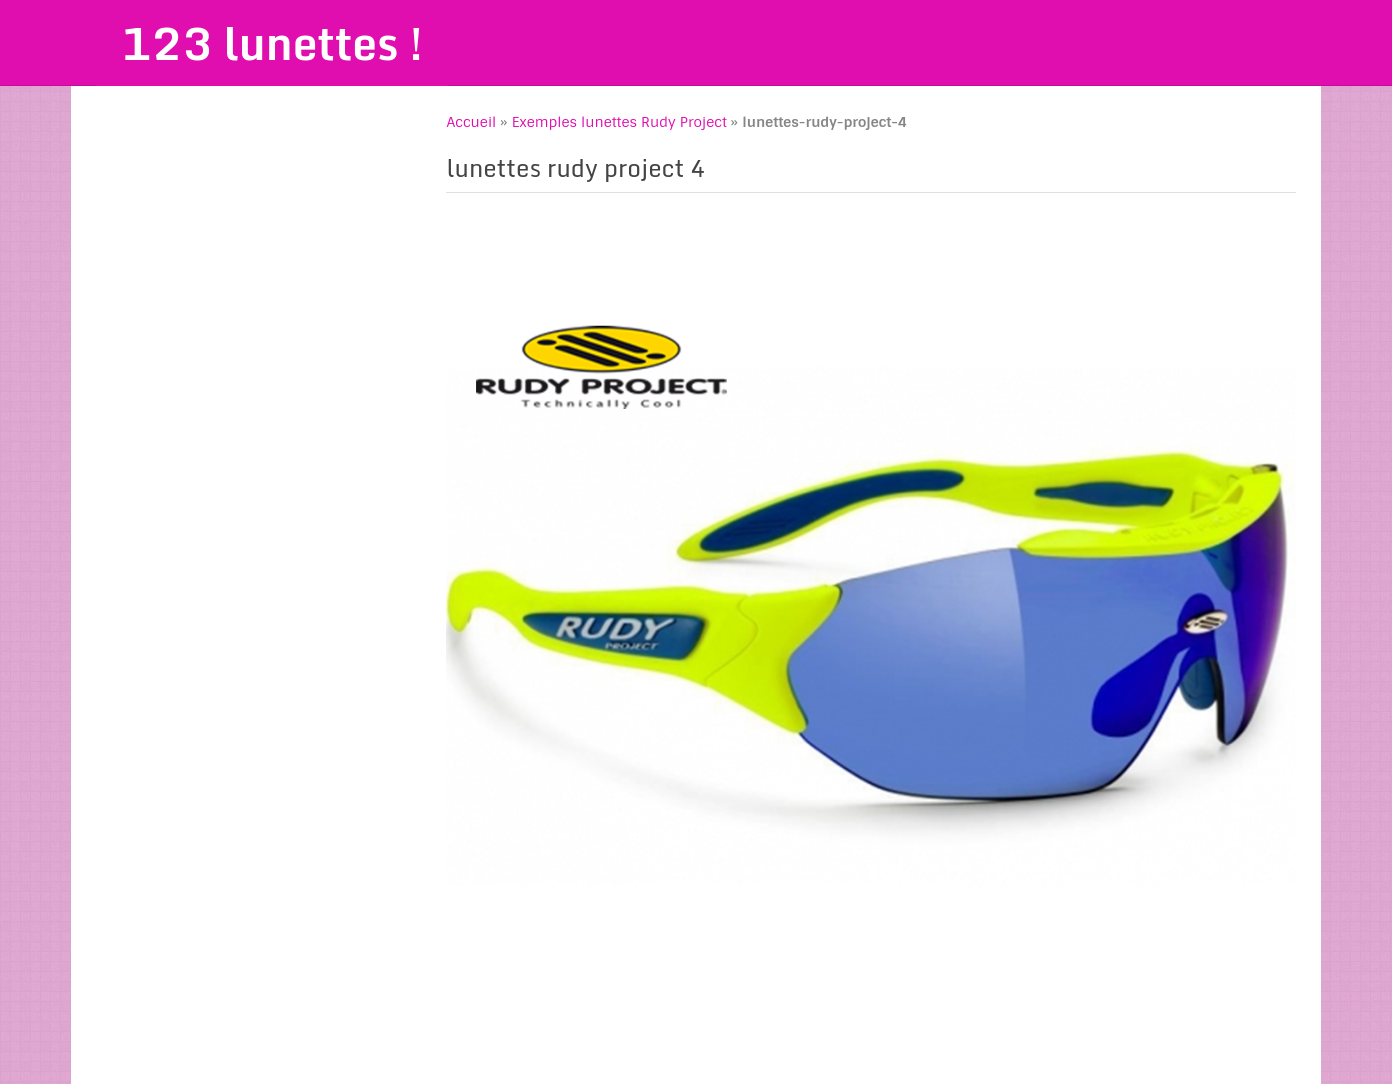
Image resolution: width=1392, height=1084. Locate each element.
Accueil (471, 122)
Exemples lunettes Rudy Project (619, 122)
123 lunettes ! (272, 43)
